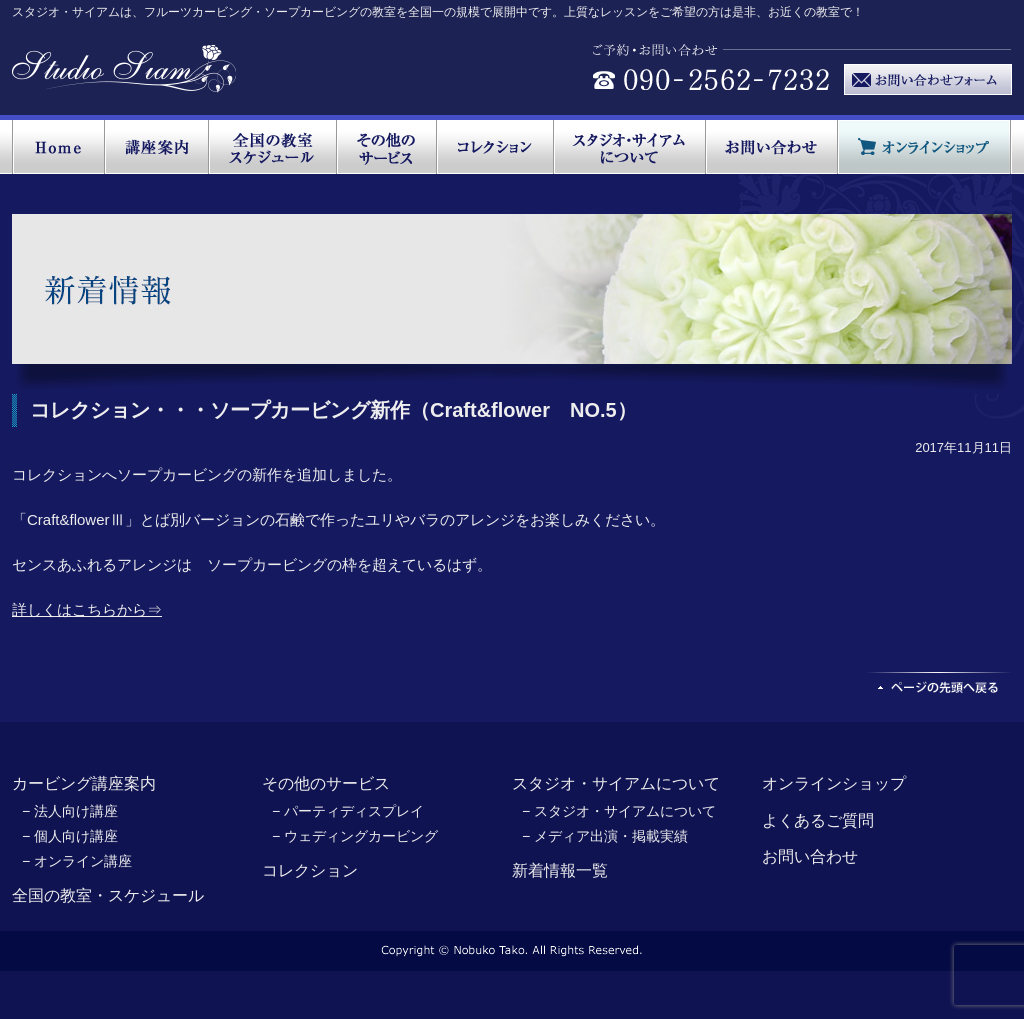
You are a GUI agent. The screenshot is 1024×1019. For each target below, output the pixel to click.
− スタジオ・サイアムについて (619, 811)
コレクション (310, 870)
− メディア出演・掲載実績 (605, 836)
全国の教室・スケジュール (108, 895)
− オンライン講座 (77, 861)
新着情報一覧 (560, 870)
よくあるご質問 (818, 820)
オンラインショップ (834, 783)
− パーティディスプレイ (348, 811)
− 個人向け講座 (70, 836)
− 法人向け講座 (70, 811)
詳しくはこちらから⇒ (87, 609)
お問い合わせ (810, 856)
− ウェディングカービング (355, 836)
